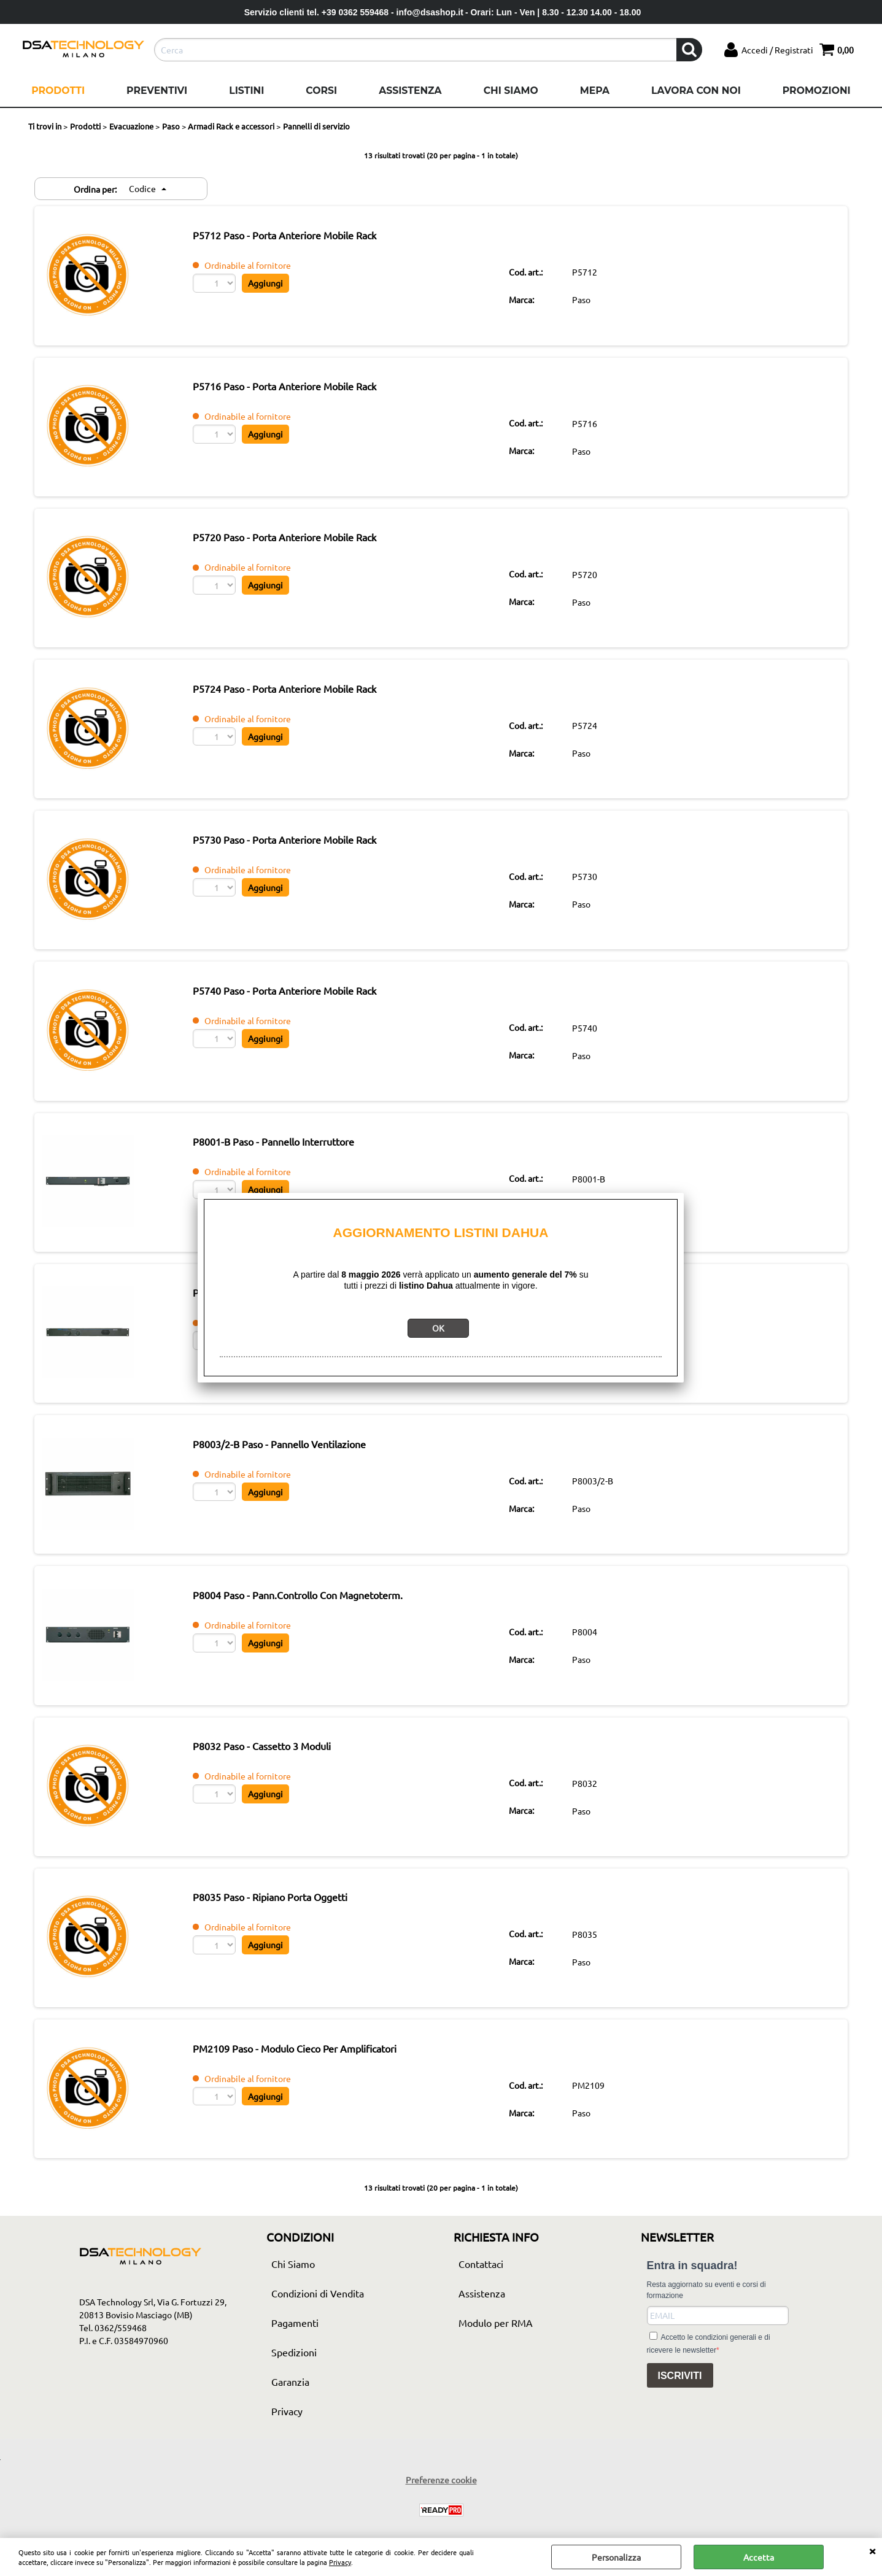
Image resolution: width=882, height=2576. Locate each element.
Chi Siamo (511, 90)
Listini (246, 90)
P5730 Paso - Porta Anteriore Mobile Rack (304, 858)
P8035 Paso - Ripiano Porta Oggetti (289, 1944)
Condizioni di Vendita (317, 2347)
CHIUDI (872, 2550)
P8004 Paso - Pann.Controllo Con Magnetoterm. (317, 1634)
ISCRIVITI (680, 2429)
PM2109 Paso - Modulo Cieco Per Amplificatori (314, 2100)
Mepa (594, 90)
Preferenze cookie (441, 2533)
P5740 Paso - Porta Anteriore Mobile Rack (304, 1013)
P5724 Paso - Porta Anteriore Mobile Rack (304, 702)
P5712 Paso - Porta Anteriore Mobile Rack (304, 237)
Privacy (340, 2562)
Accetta (758, 2557)
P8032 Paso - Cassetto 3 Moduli (281, 1789)
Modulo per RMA (495, 2376)
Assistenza (410, 90)
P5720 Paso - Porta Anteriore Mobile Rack (304, 547)
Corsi (321, 90)
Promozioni (817, 90)
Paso (588, 301)
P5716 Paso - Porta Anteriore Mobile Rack (304, 392)
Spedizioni (294, 2406)
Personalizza (616, 2557)
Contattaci (480, 2318)
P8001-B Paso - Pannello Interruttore (293, 1168)
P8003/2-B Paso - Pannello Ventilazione (298, 1479)
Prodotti (58, 90)
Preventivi (156, 90)
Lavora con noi (696, 90)
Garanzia (290, 2435)
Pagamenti (295, 2376)
